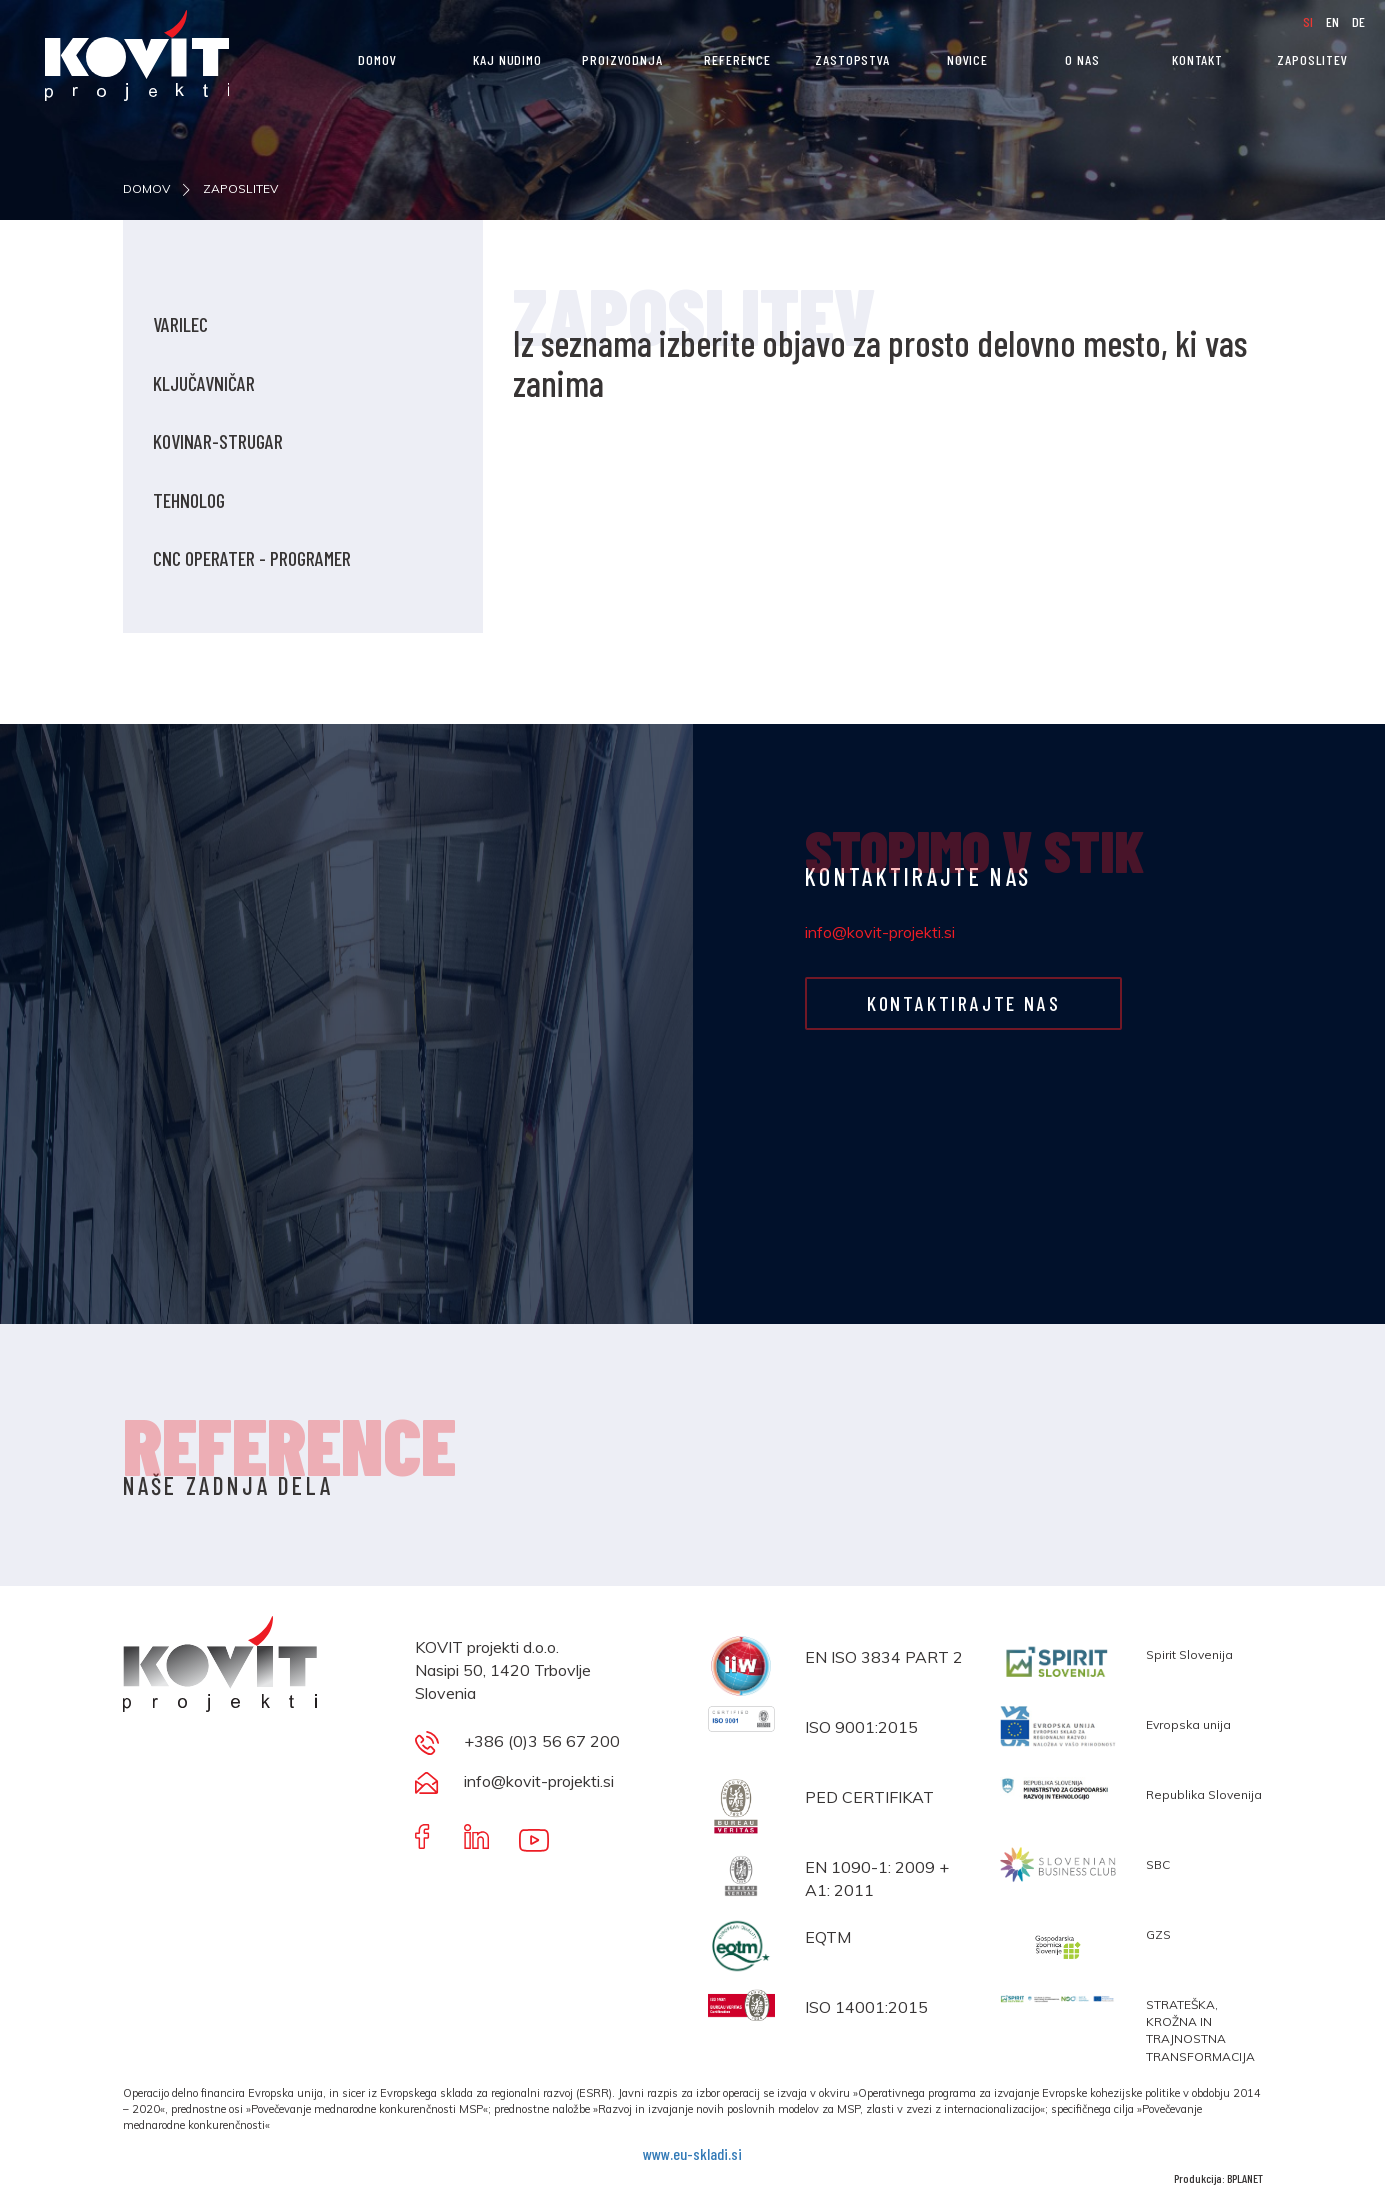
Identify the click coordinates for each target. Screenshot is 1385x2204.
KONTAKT (1197, 59)
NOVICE (967, 59)
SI (1309, 21)
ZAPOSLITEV (1312, 59)
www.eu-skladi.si (692, 2153)
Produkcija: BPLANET (1218, 2178)
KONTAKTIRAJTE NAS (961, 1003)
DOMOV (377, 59)
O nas (1082, 59)
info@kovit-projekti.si (880, 932)
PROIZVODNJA (622, 59)
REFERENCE (737, 59)
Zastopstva (852, 59)
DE (1358, 21)
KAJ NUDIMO (507, 59)
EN (1334, 21)
